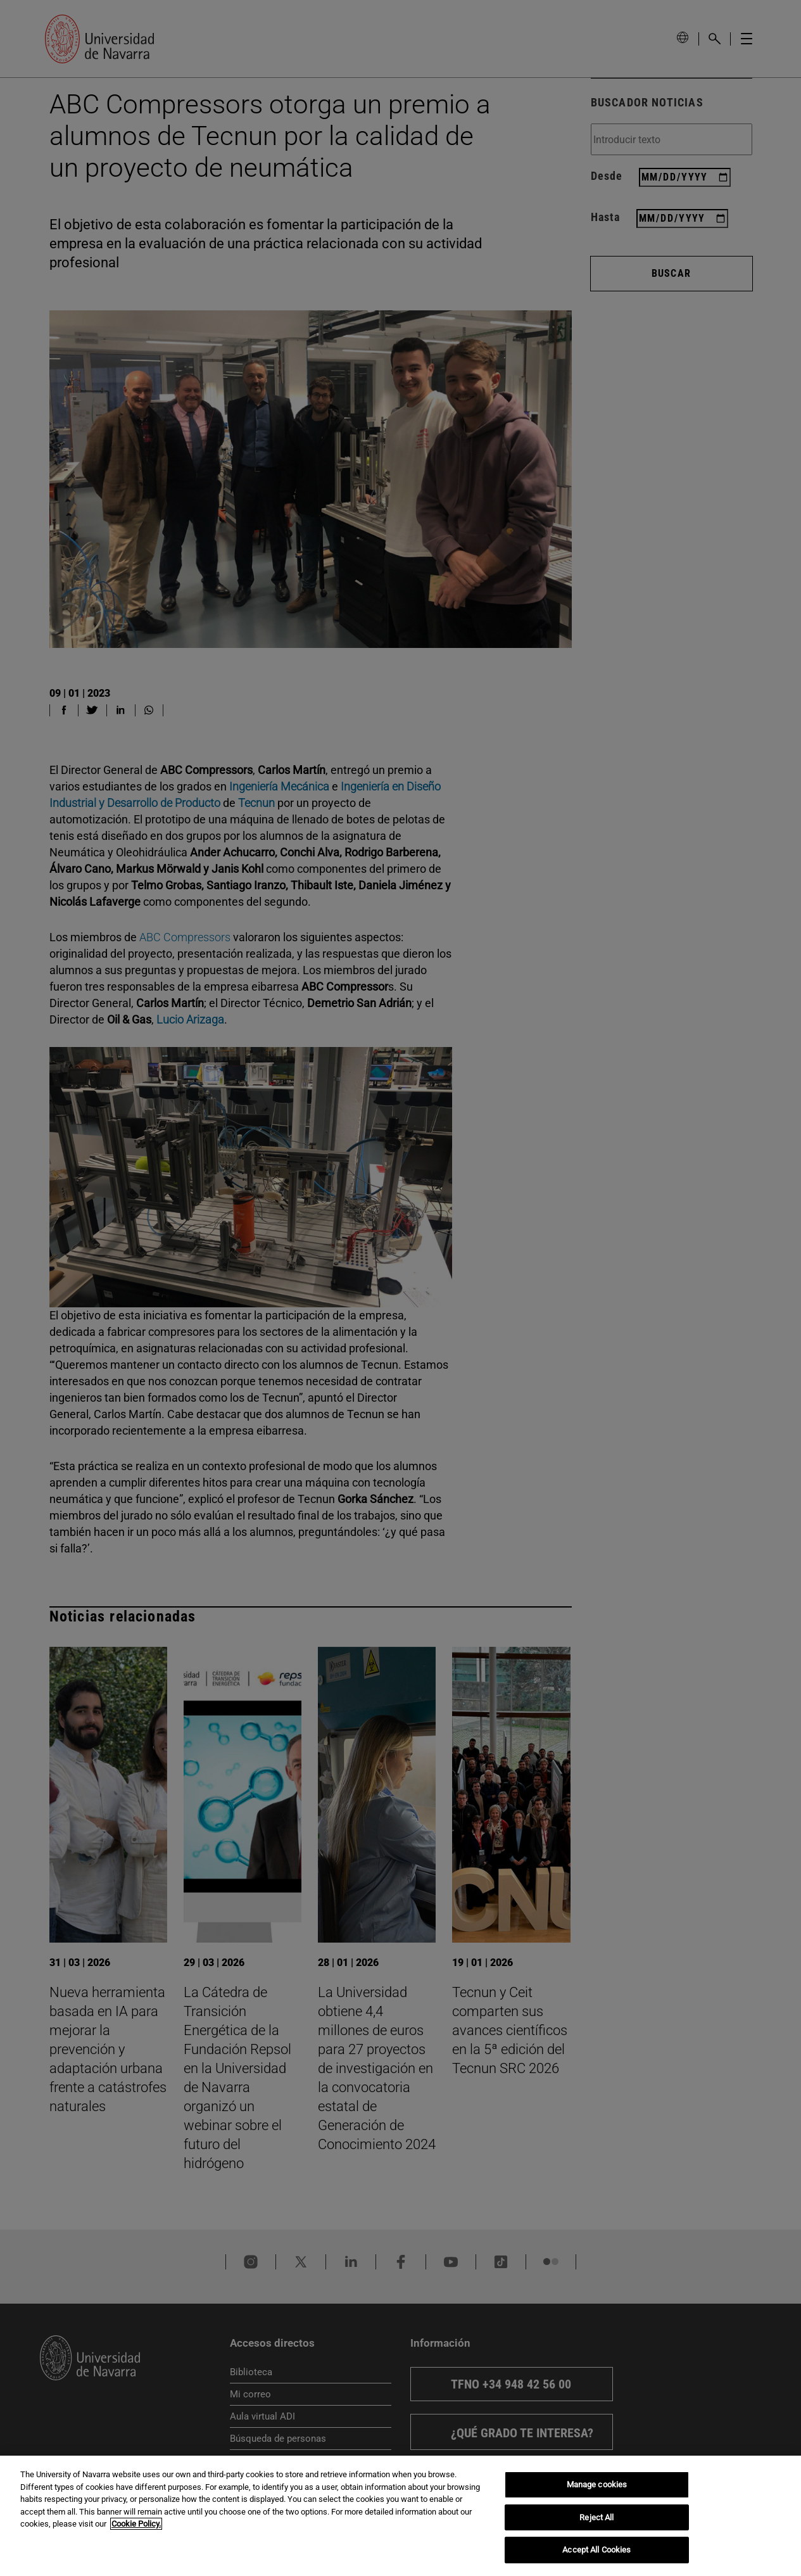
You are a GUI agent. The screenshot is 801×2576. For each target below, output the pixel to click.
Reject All (596, 2517)
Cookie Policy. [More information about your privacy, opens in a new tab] (136, 2523)
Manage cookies (597, 2484)
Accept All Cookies (596, 2549)
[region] (400, 2516)
